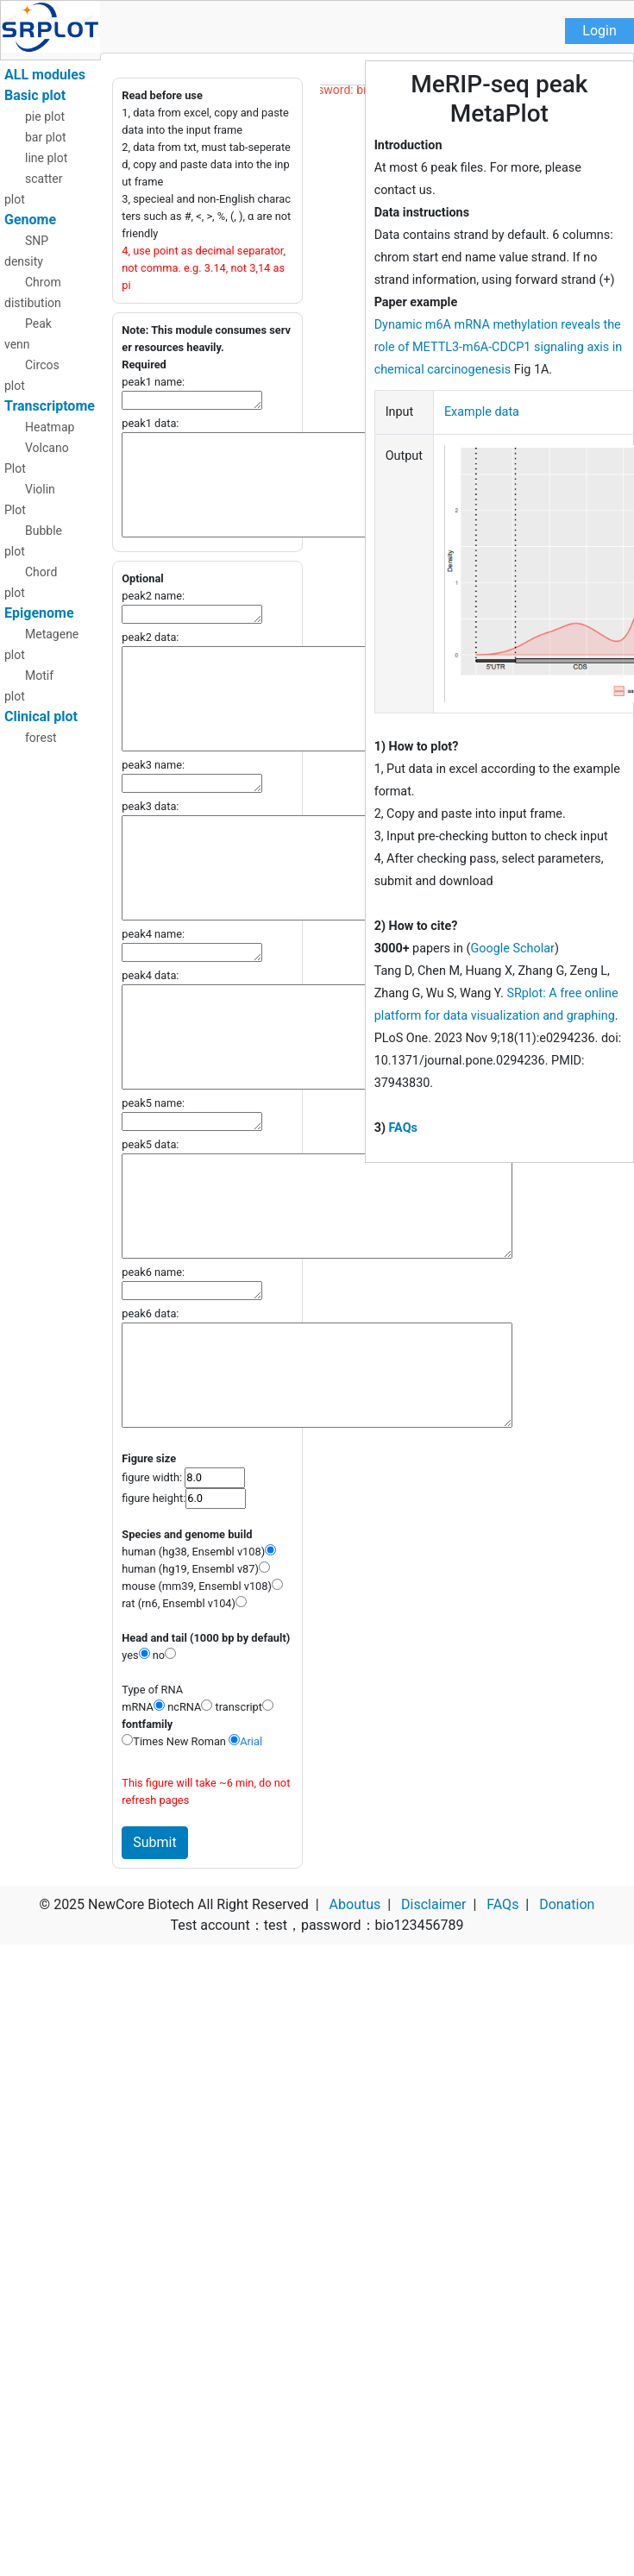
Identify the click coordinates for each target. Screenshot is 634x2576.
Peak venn (28, 334)
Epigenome (39, 613)
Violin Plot (29, 499)
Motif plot (28, 686)
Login (599, 30)
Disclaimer (433, 1904)
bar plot (45, 137)
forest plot (30, 748)
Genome (30, 219)
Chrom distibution (32, 292)
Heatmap (49, 427)
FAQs (403, 1128)
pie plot (45, 116)
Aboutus (355, 1904)
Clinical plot (41, 716)
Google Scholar (513, 948)
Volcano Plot (36, 458)
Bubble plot (33, 541)
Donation (566, 1904)
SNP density (26, 251)
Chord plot (30, 582)
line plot (46, 158)
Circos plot (32, 375)
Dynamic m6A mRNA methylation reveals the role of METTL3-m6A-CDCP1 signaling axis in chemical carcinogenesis (498, 347)
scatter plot (33, 189)
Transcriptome (49, 406)
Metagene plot (41, 644)
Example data (481, 412)
